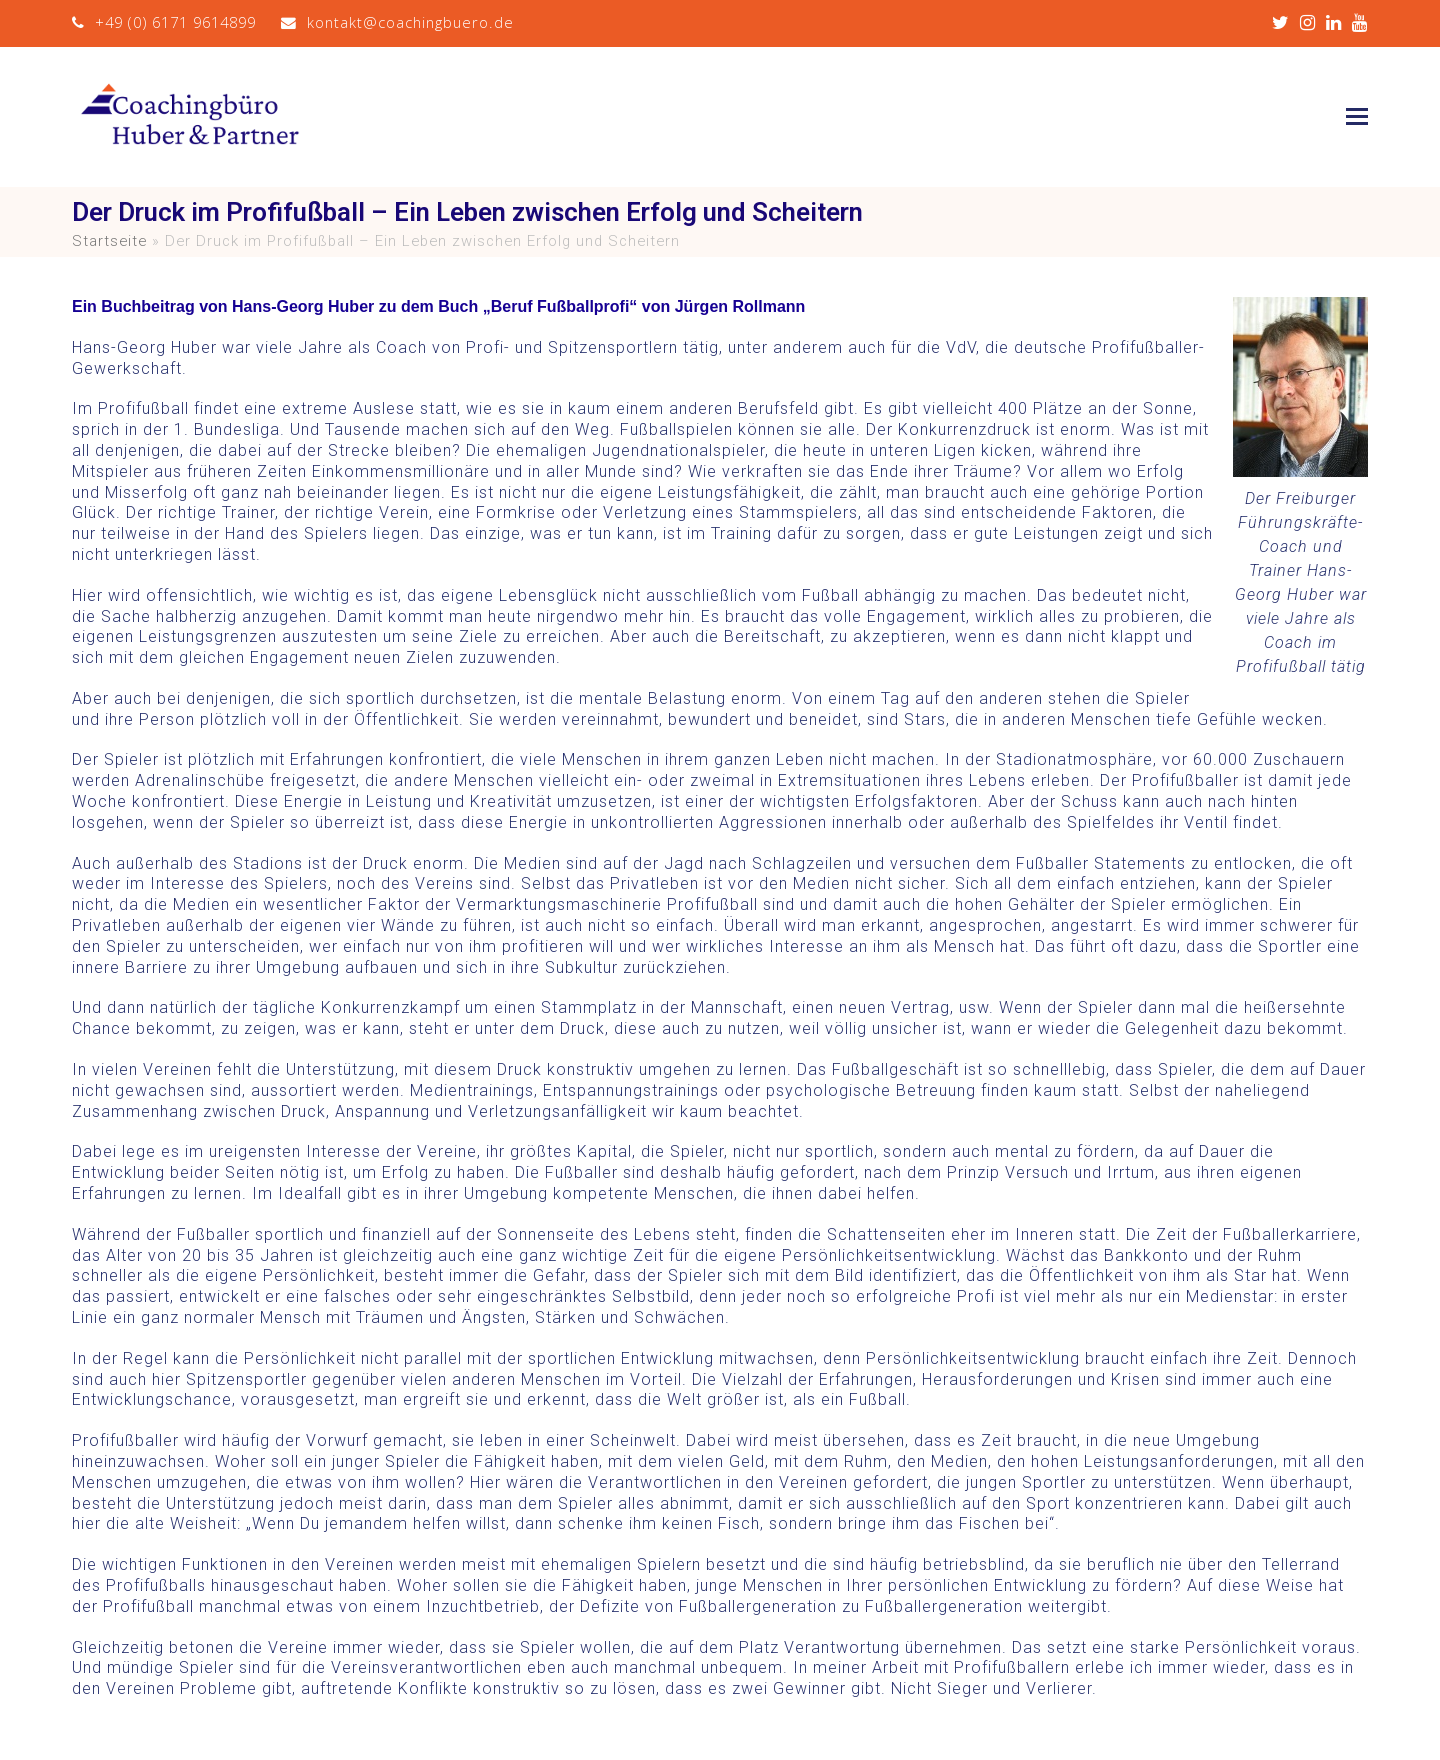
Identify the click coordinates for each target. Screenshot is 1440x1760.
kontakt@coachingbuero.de (410, 22)
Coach (401, 347)
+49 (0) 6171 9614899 (175, 22)
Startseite (109, 241)
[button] (1357, 117)
